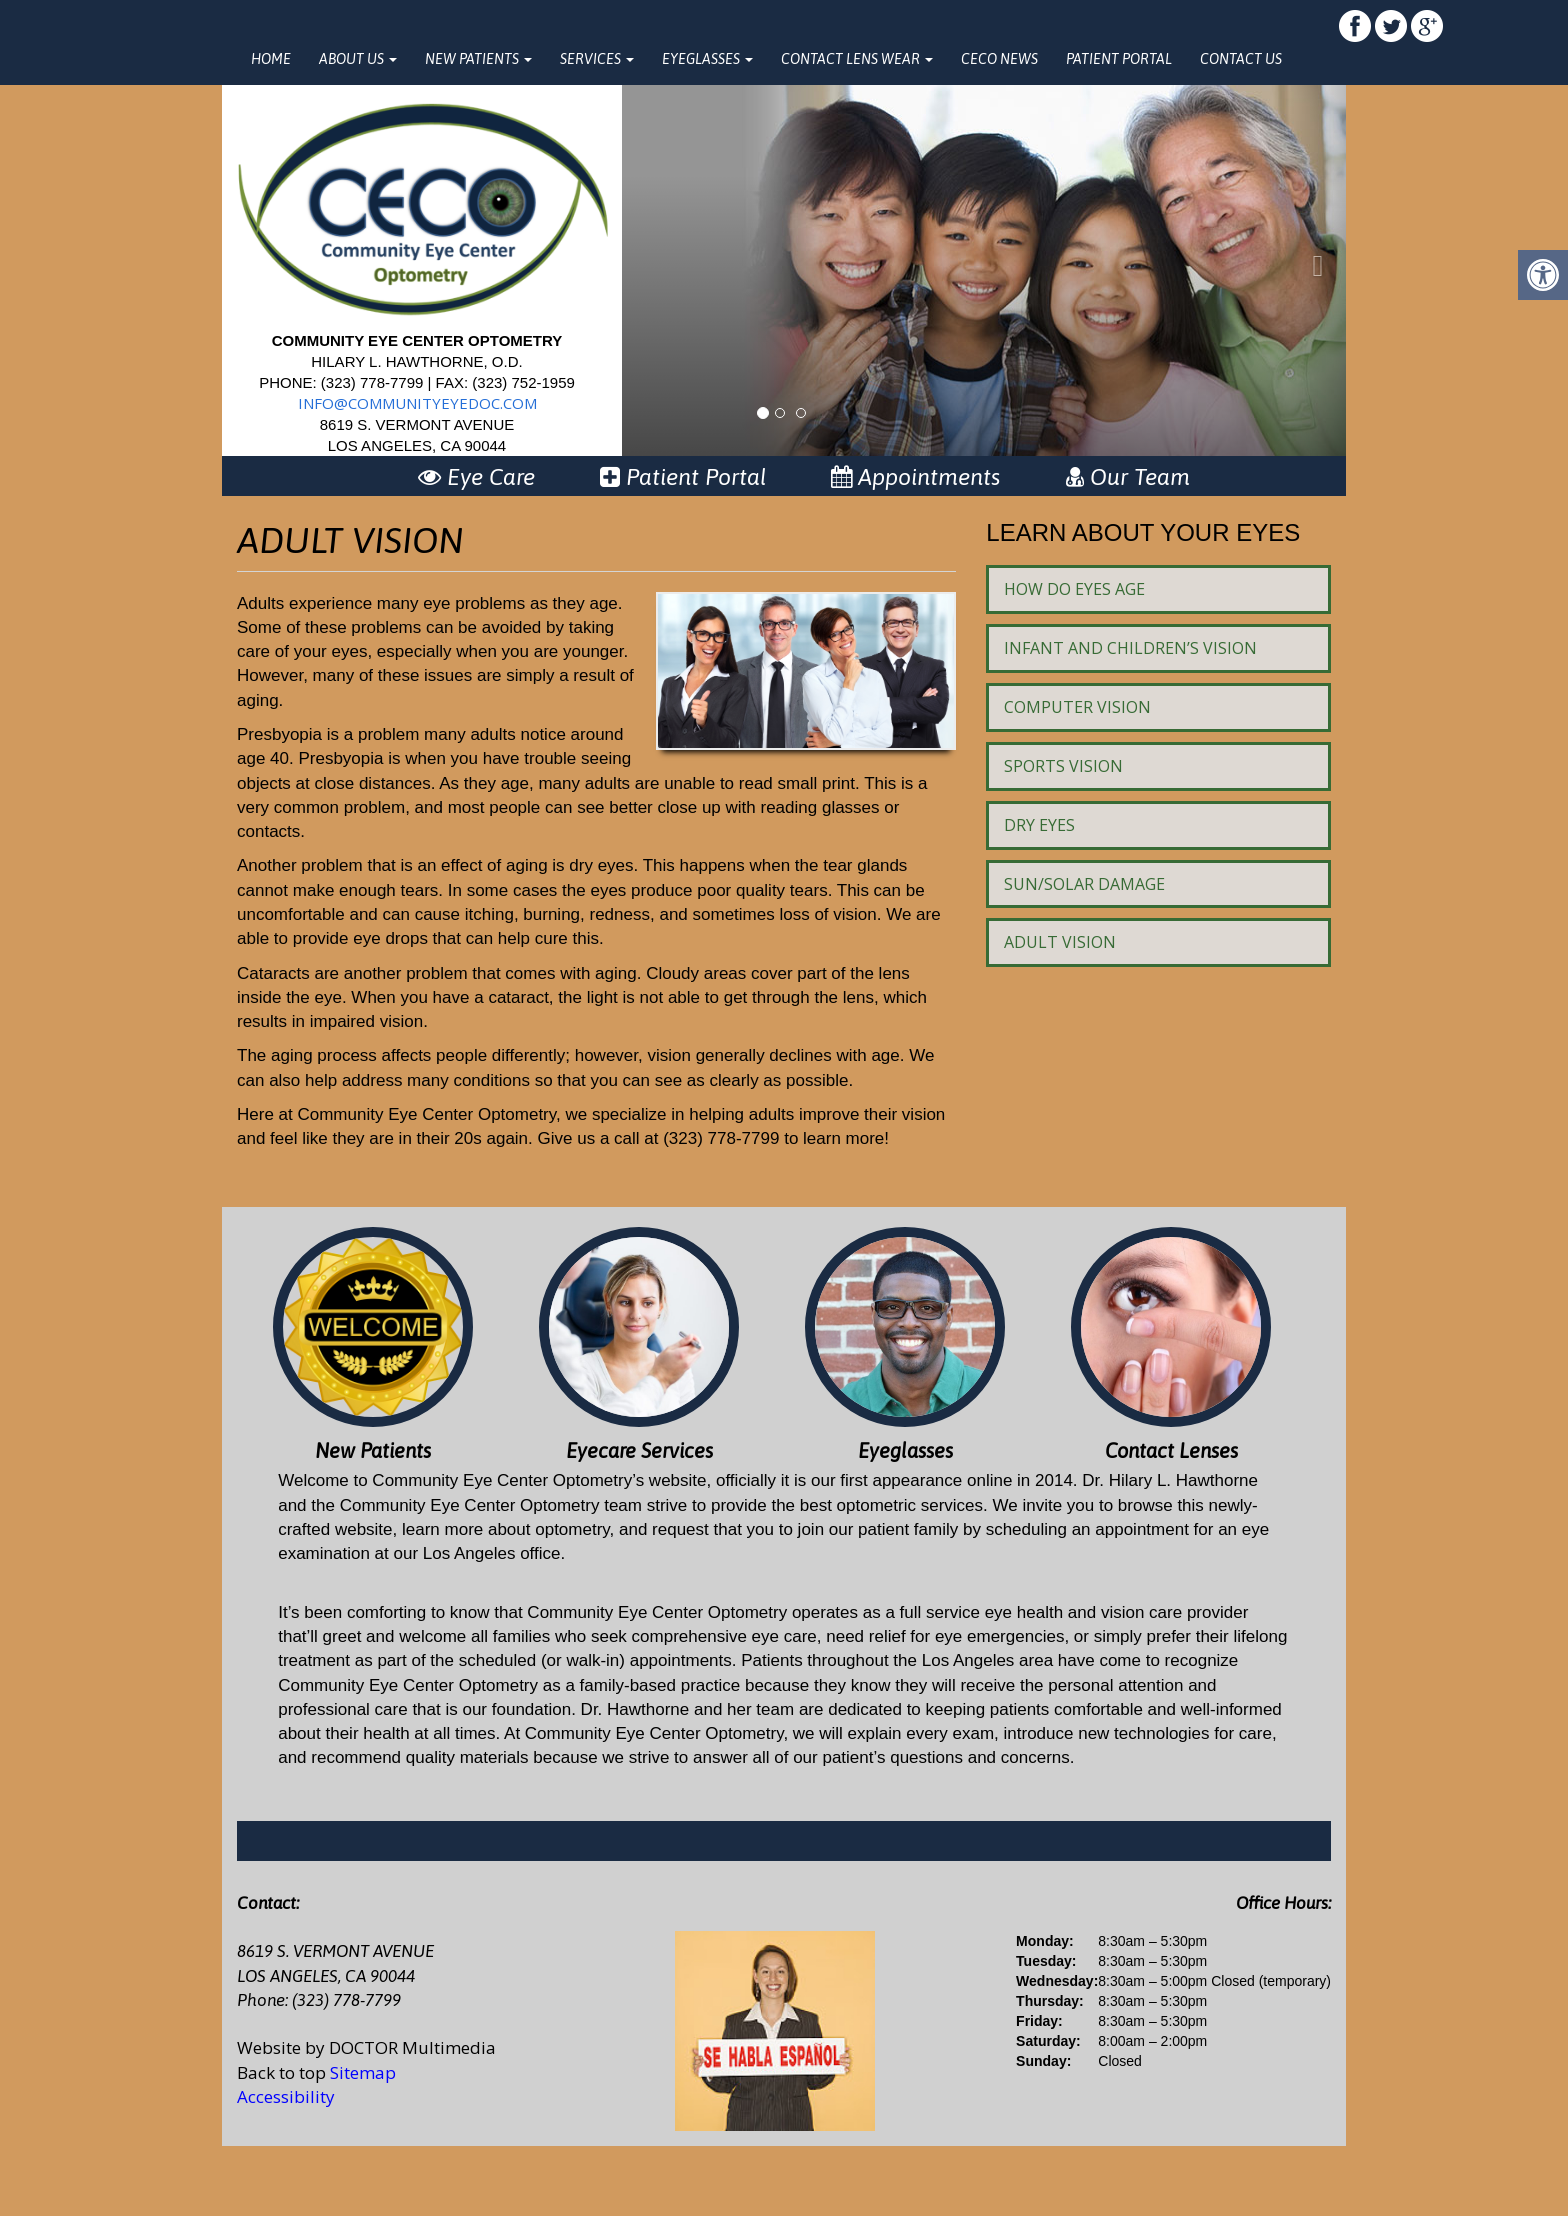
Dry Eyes (1039, 825)
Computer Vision (1077, 707)
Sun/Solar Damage (1084, 884)
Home (271, 59)
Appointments (916, 477)
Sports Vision (1063, 766)
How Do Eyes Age (1074, 589)
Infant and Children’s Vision (1130, 648)
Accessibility (286, 2096)
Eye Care (476, 477)
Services (597, 59)
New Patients (478, 59)
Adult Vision (1060, 942)
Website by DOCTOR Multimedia (366, 2047)
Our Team (1128, 477)
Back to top (281, 2072)
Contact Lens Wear (857, 59)
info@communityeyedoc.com (417, 403)
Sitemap (363, 2072)
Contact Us (1241, 59)
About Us (358, 59)
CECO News (999, 59)
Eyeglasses (707, 59)
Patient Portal (1119, 59)
